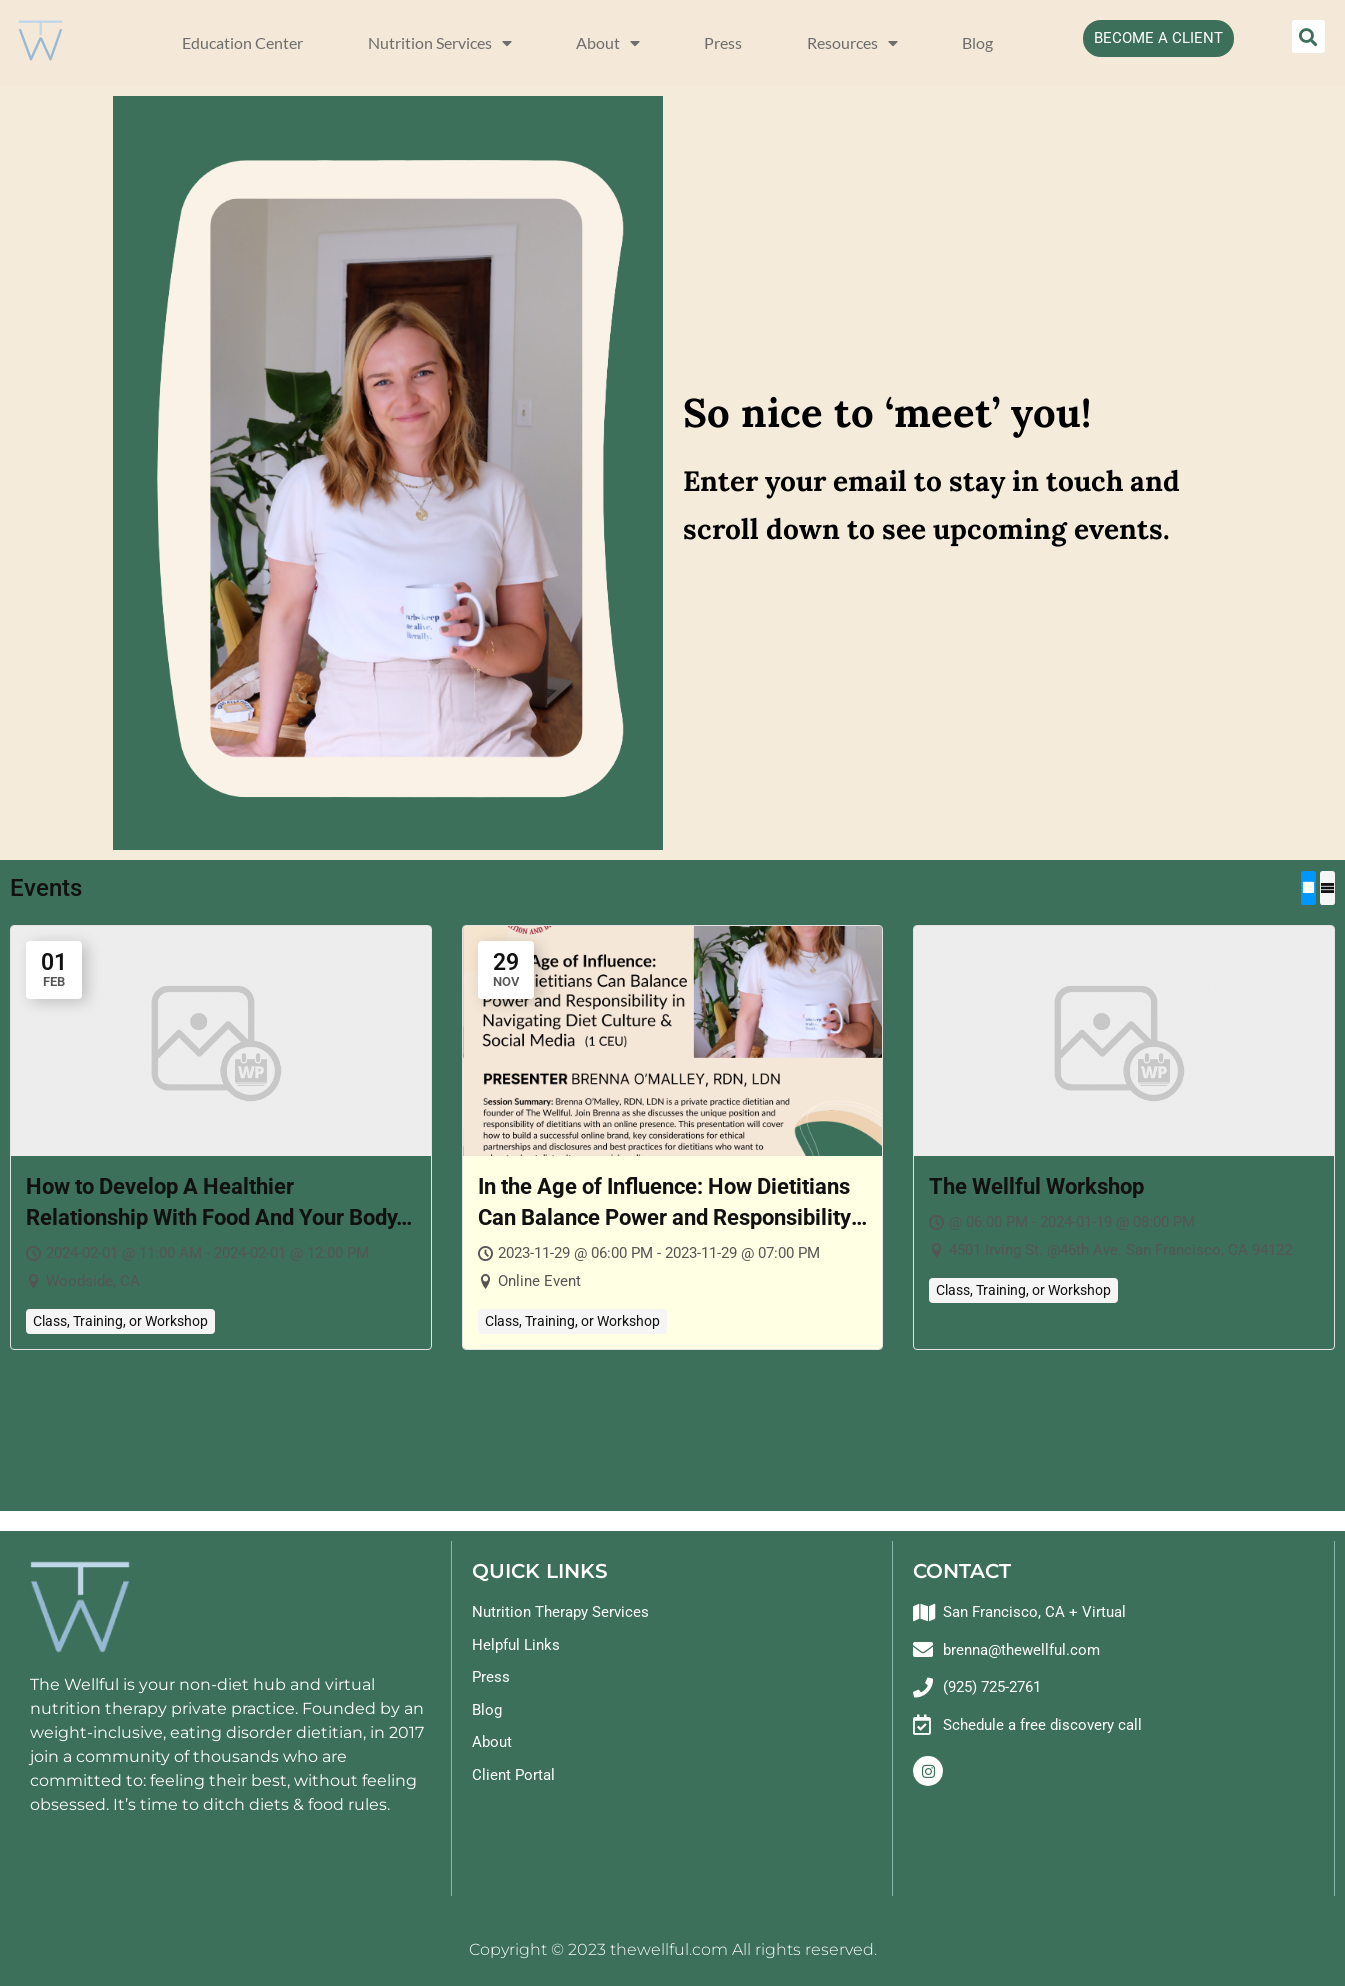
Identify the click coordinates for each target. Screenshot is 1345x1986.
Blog (977, 42)
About (608, 43)
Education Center (242, 42)
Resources (852, 43)
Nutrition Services (440, 43)
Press (723, 42)
